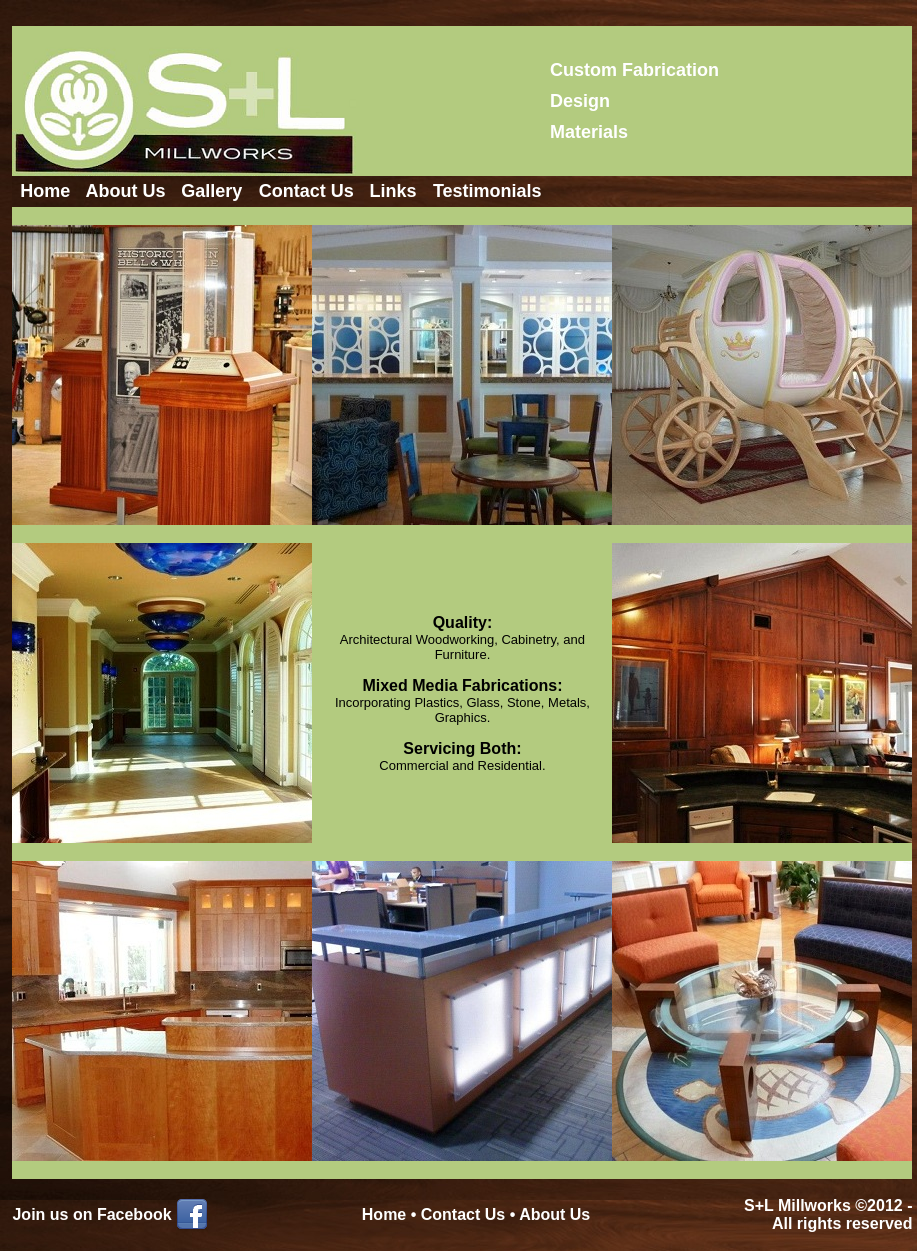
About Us (125, 191)
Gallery (211, 191)
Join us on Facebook (91, 1214)
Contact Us (306, 191)
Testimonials (487, 191)
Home (45, 191)
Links (392, 191)
